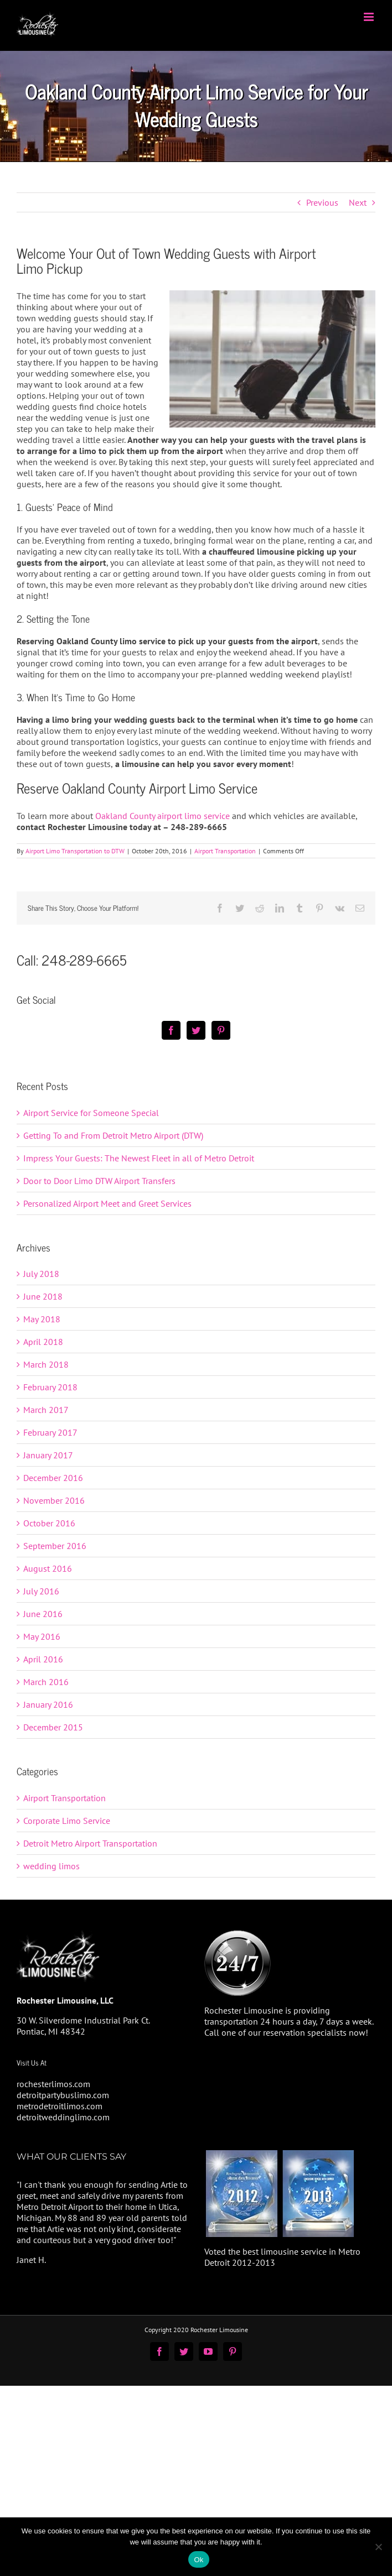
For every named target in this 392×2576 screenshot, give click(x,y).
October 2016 (49, 1523)
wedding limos (51, 1865)
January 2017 (48, 1455)
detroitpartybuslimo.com (63, 2094)
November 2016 (54, 1500)
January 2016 (48, 1704)
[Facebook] (171, 1030)
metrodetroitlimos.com (59, 2105)
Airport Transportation (225, 851)
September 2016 (54, 1545)
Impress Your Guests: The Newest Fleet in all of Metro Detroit (138, 1158)
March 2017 (46, 1409)
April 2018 (43, 1341)
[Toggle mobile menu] (369, 17)
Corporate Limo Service (66, 1820)
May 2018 (41, 1318)
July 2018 (41, 1273)
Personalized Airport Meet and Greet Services (107, 1203)
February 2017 (50, 1432)
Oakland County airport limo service (162, 815)
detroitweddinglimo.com (63, 2117)
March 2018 (46, 1364)
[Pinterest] (221, 1030)
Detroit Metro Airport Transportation (90, 1843)
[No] (378, 2546)
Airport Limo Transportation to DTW (75, 851)
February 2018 (50, 1387)
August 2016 (47, 1568)
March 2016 (46, 1681)
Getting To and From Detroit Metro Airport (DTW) (113, 1135)
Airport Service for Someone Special (91, 1112)
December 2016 (53, 1477)
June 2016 (43, 1613)
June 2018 (43, 1296)
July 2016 (41, 1591)
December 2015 (53, 1727)
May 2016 (41, 1636)
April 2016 (43, 1659)
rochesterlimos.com (53, 2083)
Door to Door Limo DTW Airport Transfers (99, 1180)
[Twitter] (196, 1030)
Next (358, 202)
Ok (198, 2560)
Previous (322, 202)
